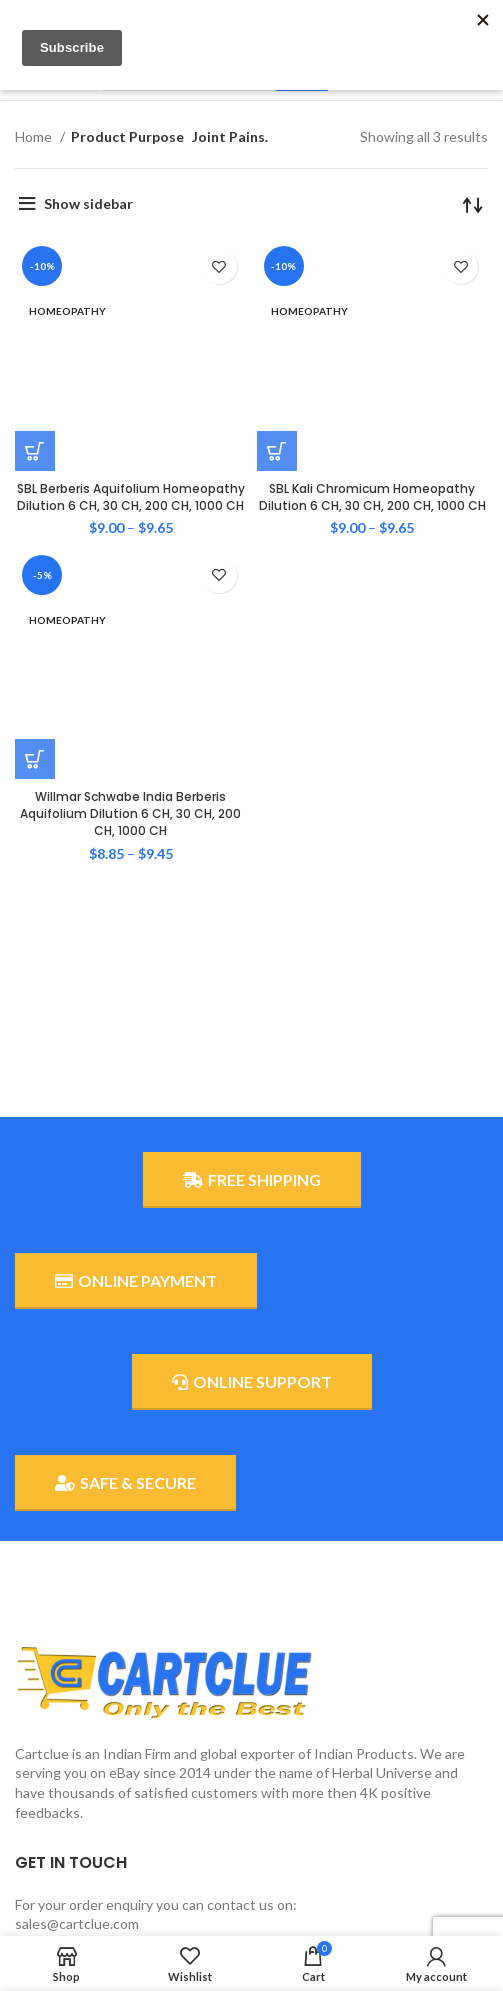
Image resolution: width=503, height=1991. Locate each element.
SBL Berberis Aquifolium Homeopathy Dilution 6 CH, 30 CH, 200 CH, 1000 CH (131, 333)
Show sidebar (88, 203)
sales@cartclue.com (77, 1923)
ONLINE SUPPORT (252, 1382)
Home (35, 136)
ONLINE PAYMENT (136, 1281)
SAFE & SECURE (125, 1483)
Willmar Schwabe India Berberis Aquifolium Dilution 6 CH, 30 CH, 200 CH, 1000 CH (130, 485)
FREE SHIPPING (252, 1180)
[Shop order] (473, 204)
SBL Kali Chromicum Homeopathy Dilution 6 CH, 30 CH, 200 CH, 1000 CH (372, 333)
